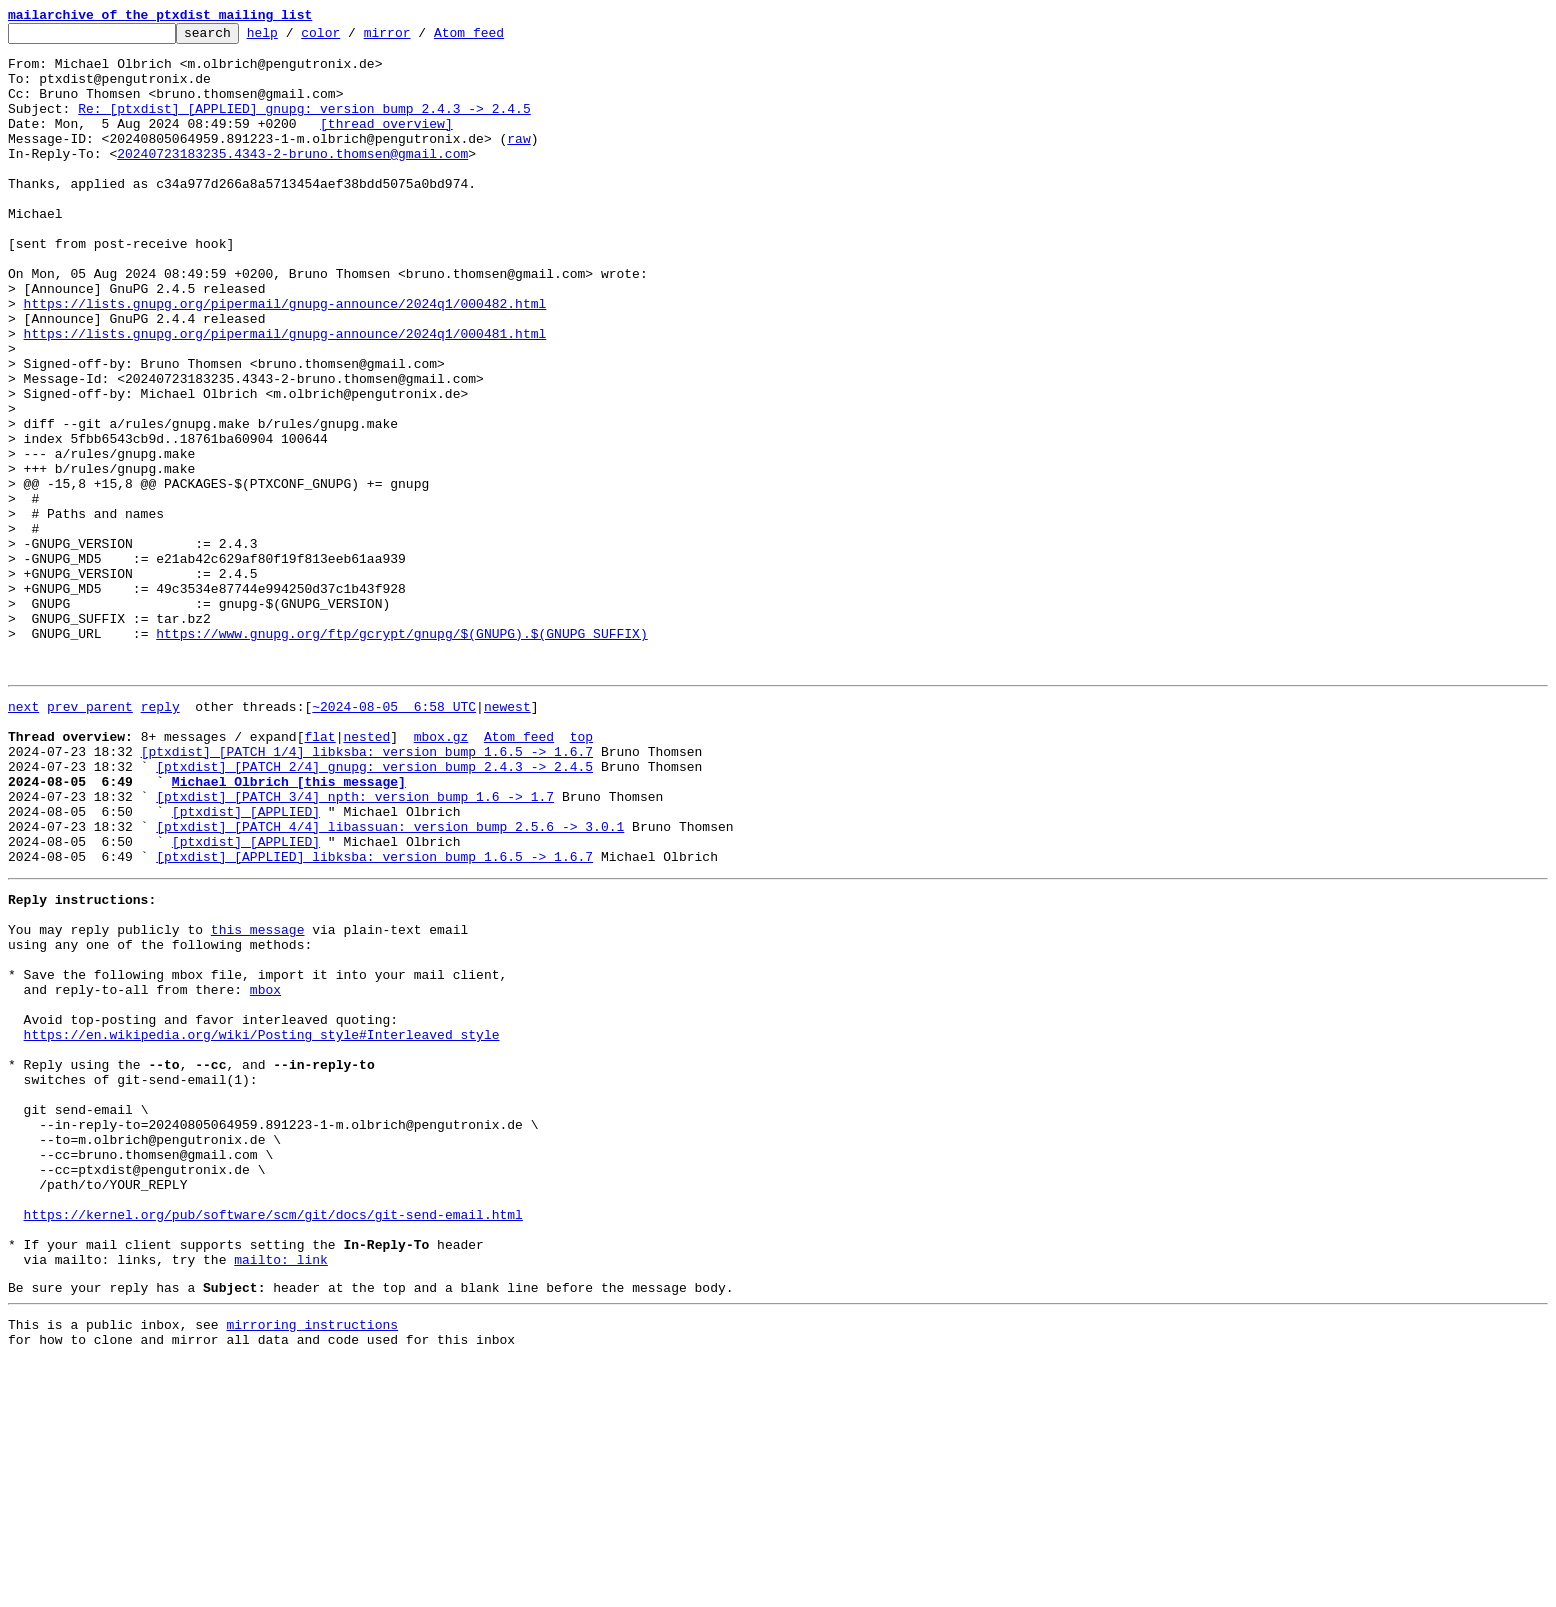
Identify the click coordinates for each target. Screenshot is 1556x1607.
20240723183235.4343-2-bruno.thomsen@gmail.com (292, 180)
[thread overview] (386, 144)
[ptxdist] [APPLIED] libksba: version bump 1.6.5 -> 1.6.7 (374, 1018)
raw (518, 162)
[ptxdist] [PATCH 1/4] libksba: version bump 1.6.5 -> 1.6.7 (367, 892)
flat (319, 874)
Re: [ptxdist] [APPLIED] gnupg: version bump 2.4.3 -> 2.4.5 (304, 126)
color (351, 38)
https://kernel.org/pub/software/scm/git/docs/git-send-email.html (273, 1442)
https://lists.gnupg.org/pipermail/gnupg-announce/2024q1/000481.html (285, 396)
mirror (418, 38)
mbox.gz (441, 874)
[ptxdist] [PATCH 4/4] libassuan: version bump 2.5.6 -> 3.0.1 (390, 982)
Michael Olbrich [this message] (289, 928)
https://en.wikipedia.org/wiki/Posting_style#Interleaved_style (262, 1226)
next (23, 838)
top (581, 874)
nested (366, 874)
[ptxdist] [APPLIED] (246, 964)
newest (507, 838)
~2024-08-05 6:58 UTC (394, 838)
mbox (265, 1172)
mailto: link (281, 1496)
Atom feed (500, 38)
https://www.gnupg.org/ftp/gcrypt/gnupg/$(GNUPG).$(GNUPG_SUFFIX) (401, 756)
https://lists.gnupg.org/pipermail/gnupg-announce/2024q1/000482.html (285, 360)
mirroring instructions (312, 1567)
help (293, 38)
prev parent (90, 838)
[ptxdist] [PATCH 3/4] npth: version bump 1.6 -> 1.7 (355, 946)
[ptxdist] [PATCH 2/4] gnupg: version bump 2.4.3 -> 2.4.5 (374, 910)
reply (160, 838)
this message (258, 1100)
